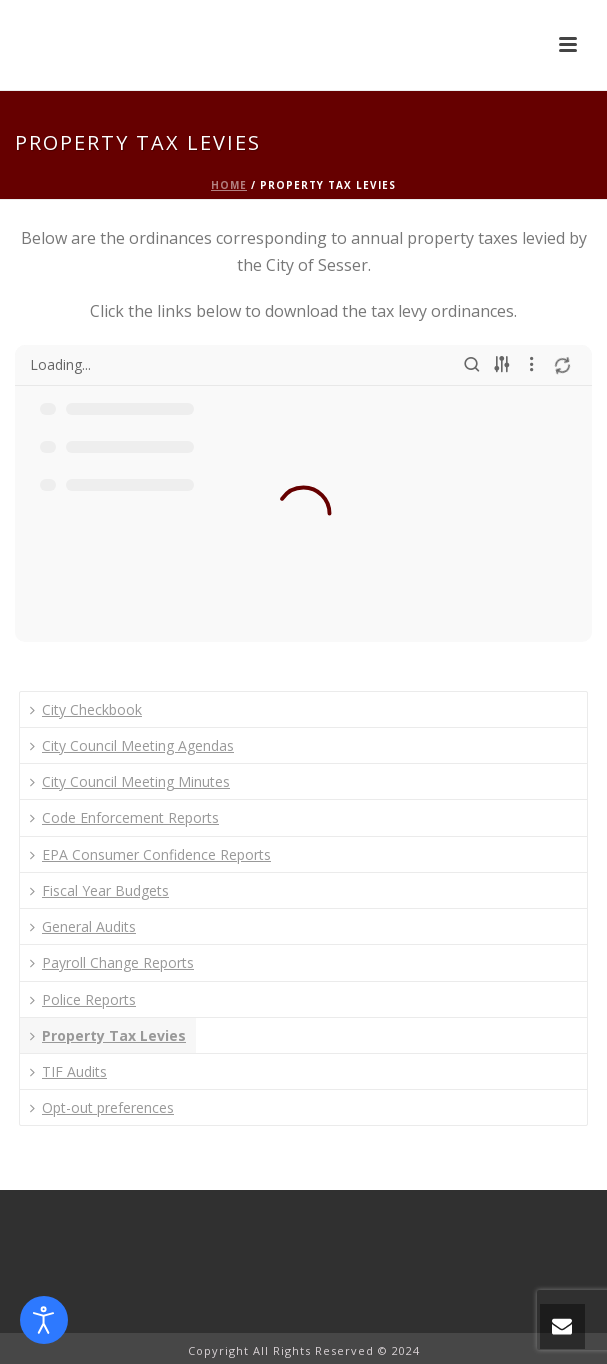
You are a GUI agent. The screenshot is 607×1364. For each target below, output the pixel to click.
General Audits (83, 926)
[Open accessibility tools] (44, 1320)
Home (229, 185)
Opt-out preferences (102, 1107)
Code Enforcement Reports (124, 817)
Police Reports (83, 999)
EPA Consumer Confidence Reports (150, 854)
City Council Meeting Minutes (130, 781)
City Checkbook (86, 709)
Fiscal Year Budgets (99, 890)
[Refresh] (562, 365)
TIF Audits (68, 1071)
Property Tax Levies (108, 1035)
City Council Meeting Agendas (132, 745)
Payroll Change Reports (112, 962)
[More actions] (532, 365)
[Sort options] (502, 365)
